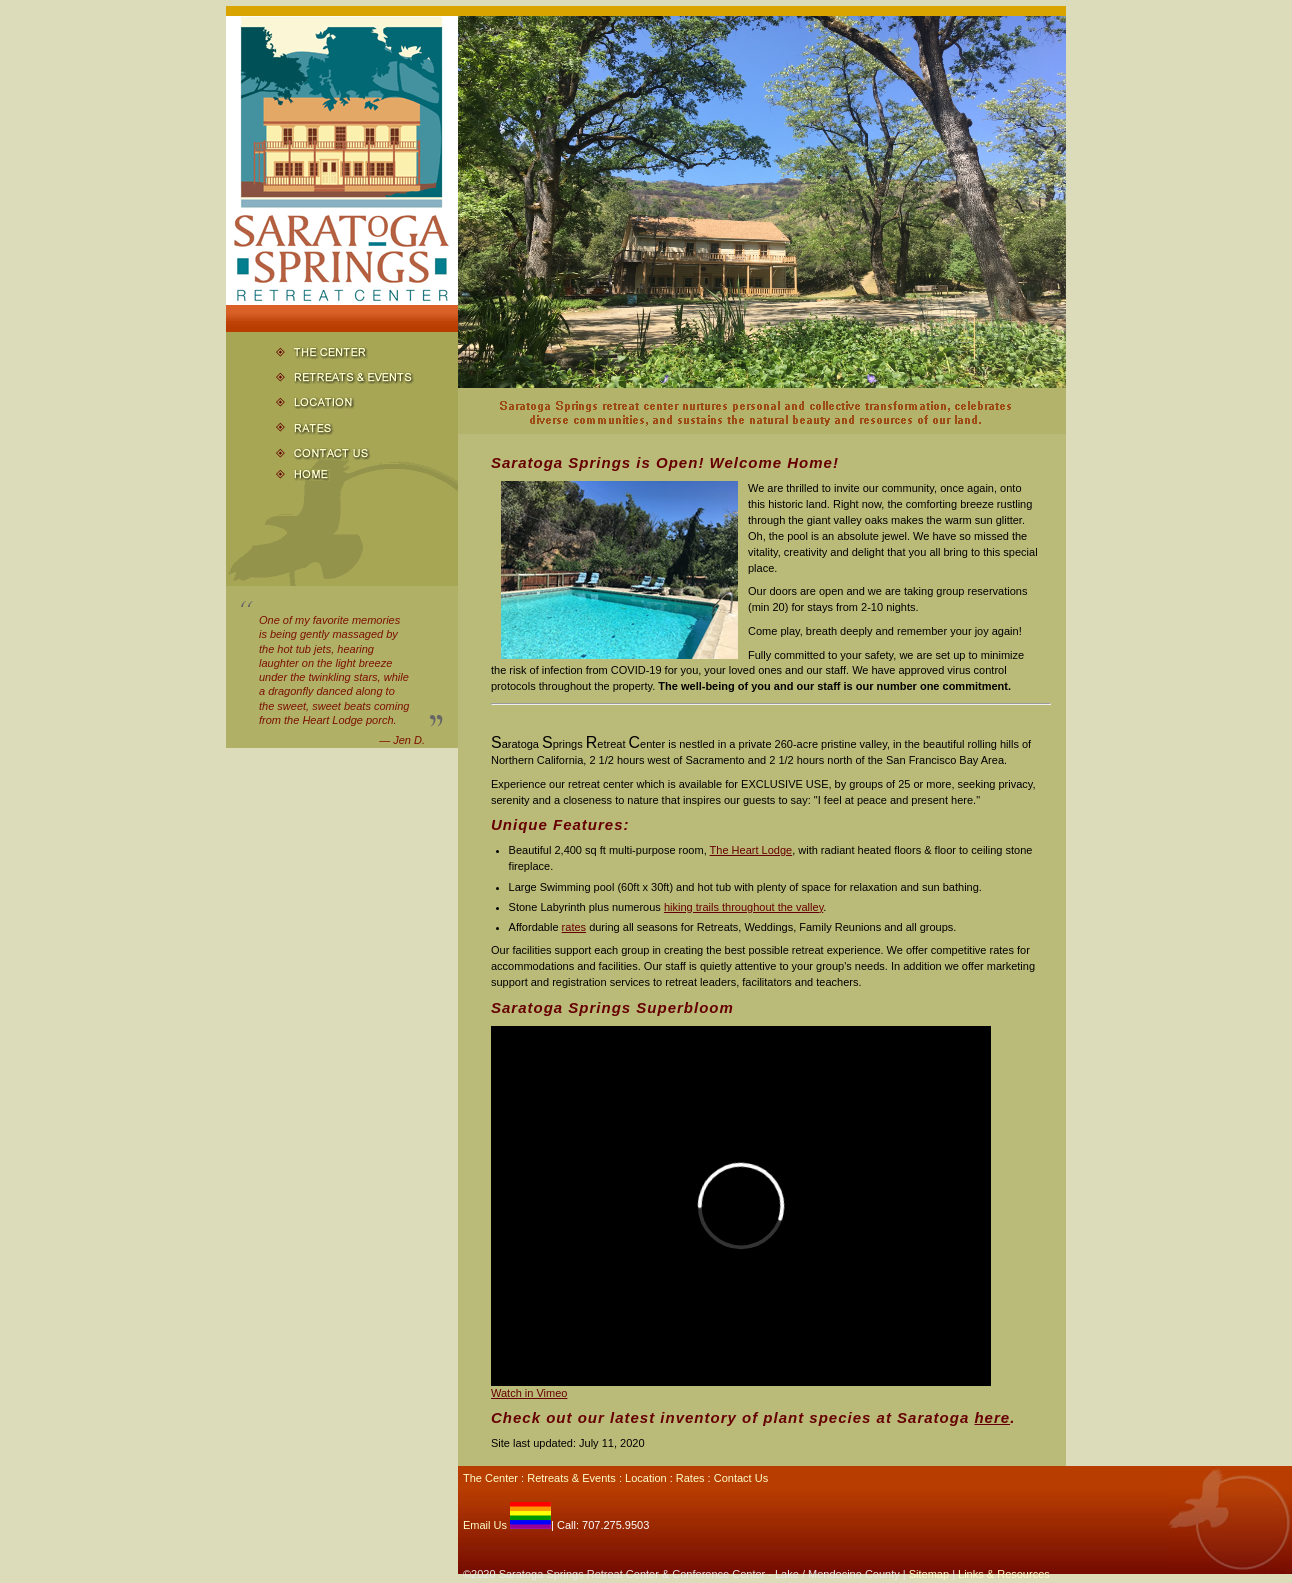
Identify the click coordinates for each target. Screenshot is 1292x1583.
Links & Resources (1004, 1574)
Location (646, 1478)
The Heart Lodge (751, 850)
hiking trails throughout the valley (743, 907)
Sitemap (929, 1574)
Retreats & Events (571, 1478)
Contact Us (741, 1478)
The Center (490, 1478)
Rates (690, 1478)
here (992, 1417)
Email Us (485, 1525)
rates (574, 927)
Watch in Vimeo (529, 1393)
